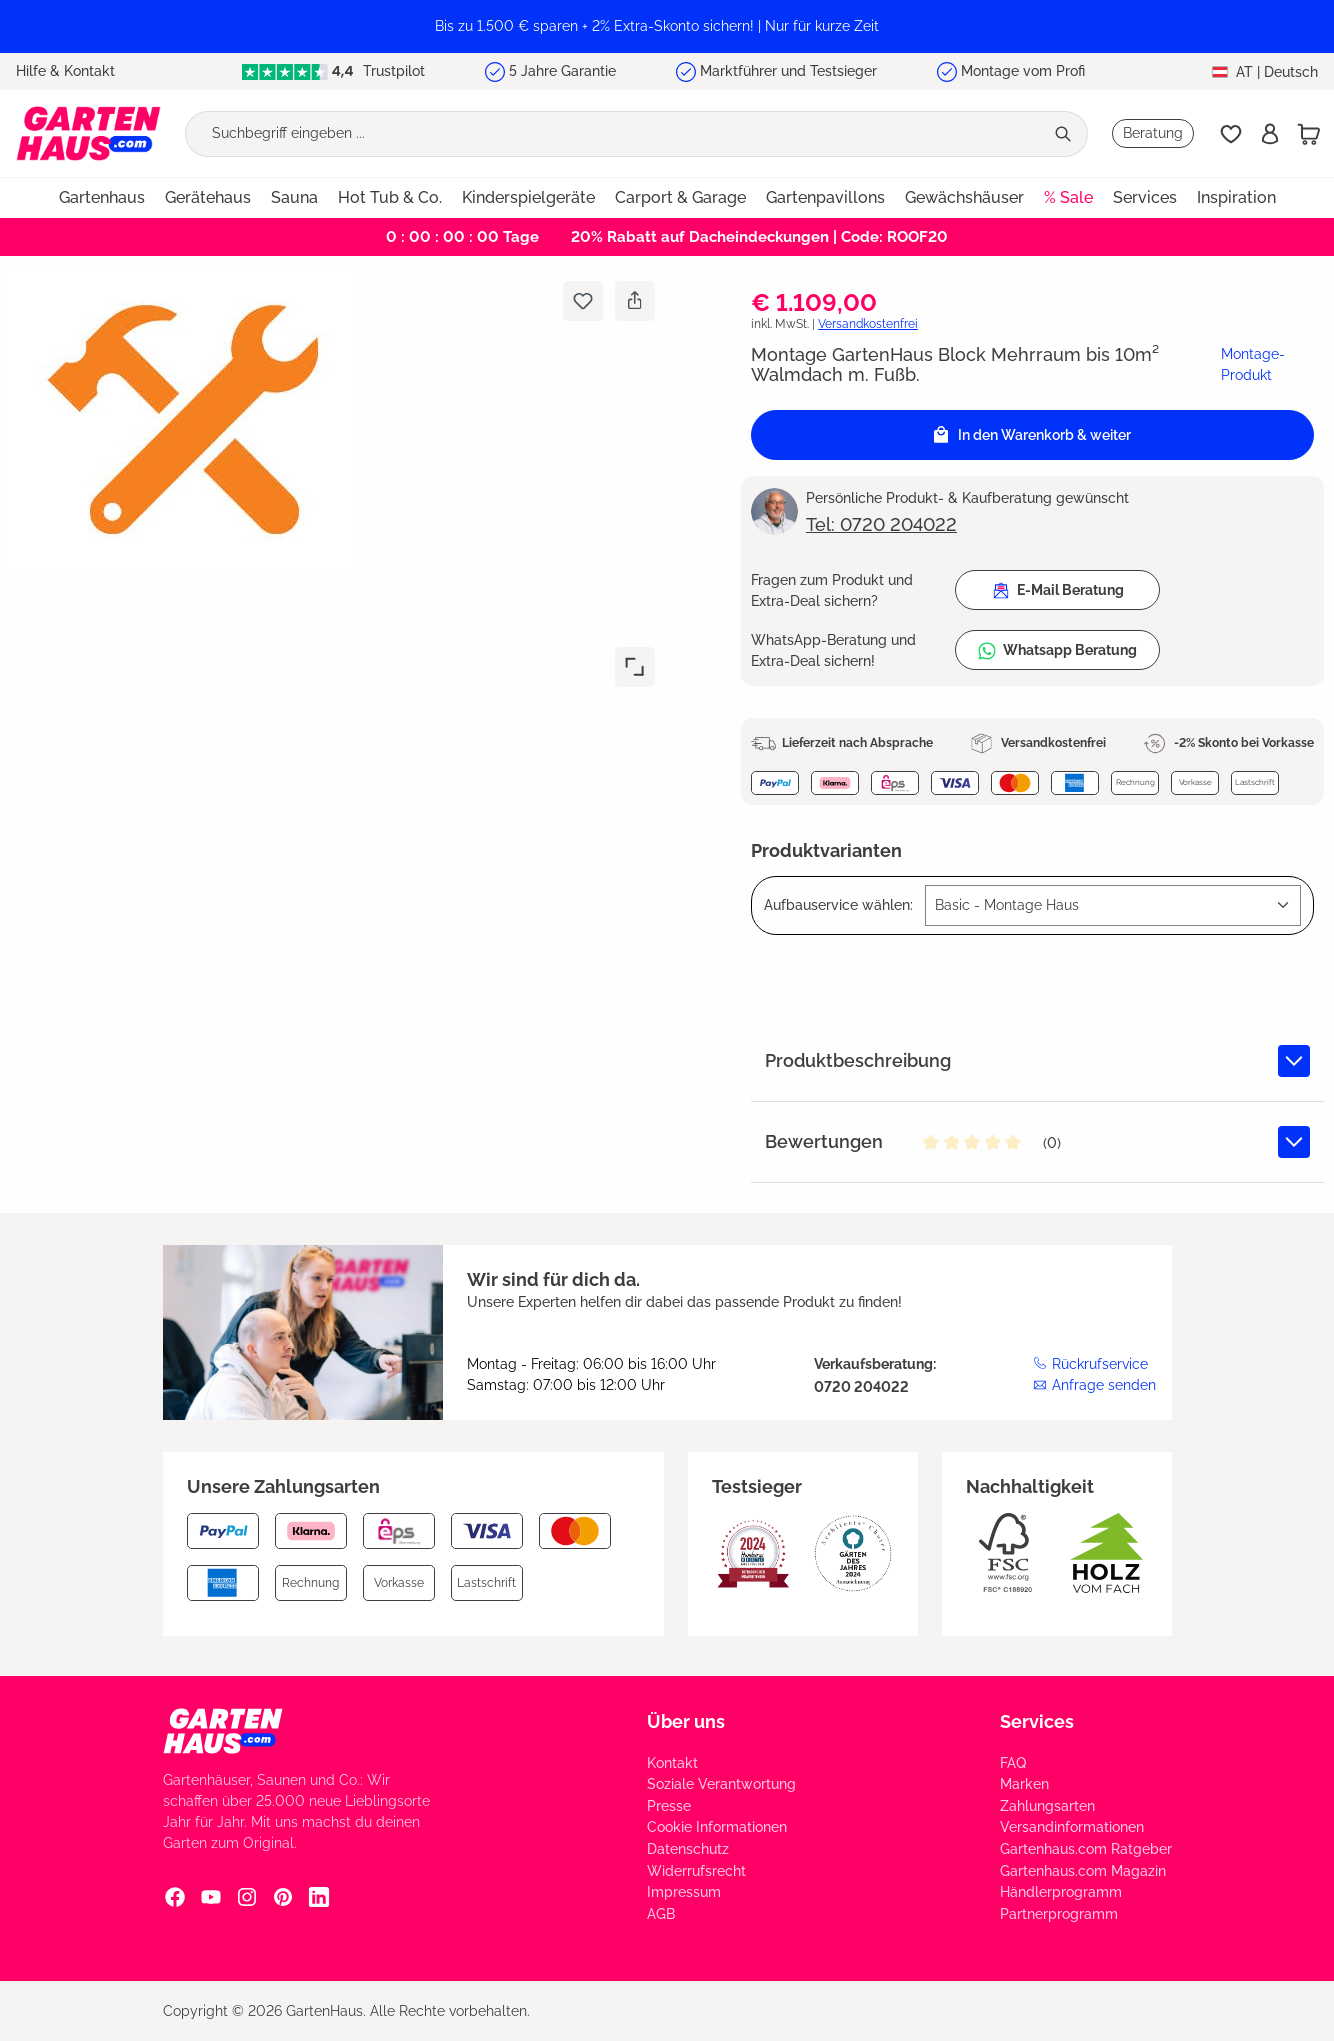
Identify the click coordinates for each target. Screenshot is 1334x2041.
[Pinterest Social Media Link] (283, 1897)
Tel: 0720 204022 (881, 524)
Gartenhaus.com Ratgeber (1086, 1849)
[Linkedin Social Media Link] (319, 1897)
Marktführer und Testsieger (788, 71)
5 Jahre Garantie (562, 71)
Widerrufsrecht (696, 1871)
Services (1037, 1721)
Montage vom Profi (1023, 71)
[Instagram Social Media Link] (247, 1897)
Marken (1024, 1784)
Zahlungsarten (1047, 1806)
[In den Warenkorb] (1032, 435)
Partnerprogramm (1059, 1914)
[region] (667, 26)
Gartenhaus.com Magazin (1083, 1871)
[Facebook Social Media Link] (175, 1897)
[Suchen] (1065, 134)
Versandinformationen (1072, 1827)
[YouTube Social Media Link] (211, 1897)
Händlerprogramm (1061, 1892)
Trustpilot (333, 71)
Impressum (684, 1892)
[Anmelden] (1270, 134)
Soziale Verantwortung (721, 1784)
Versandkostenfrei (868, 324)
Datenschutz (688, 1849)
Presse (669, 1806)
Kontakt (672, 1763)
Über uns (686, 1721)
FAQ (1013, 1763)
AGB (661, 1914)
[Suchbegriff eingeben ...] (614, 134)
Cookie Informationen (717, 1827)
